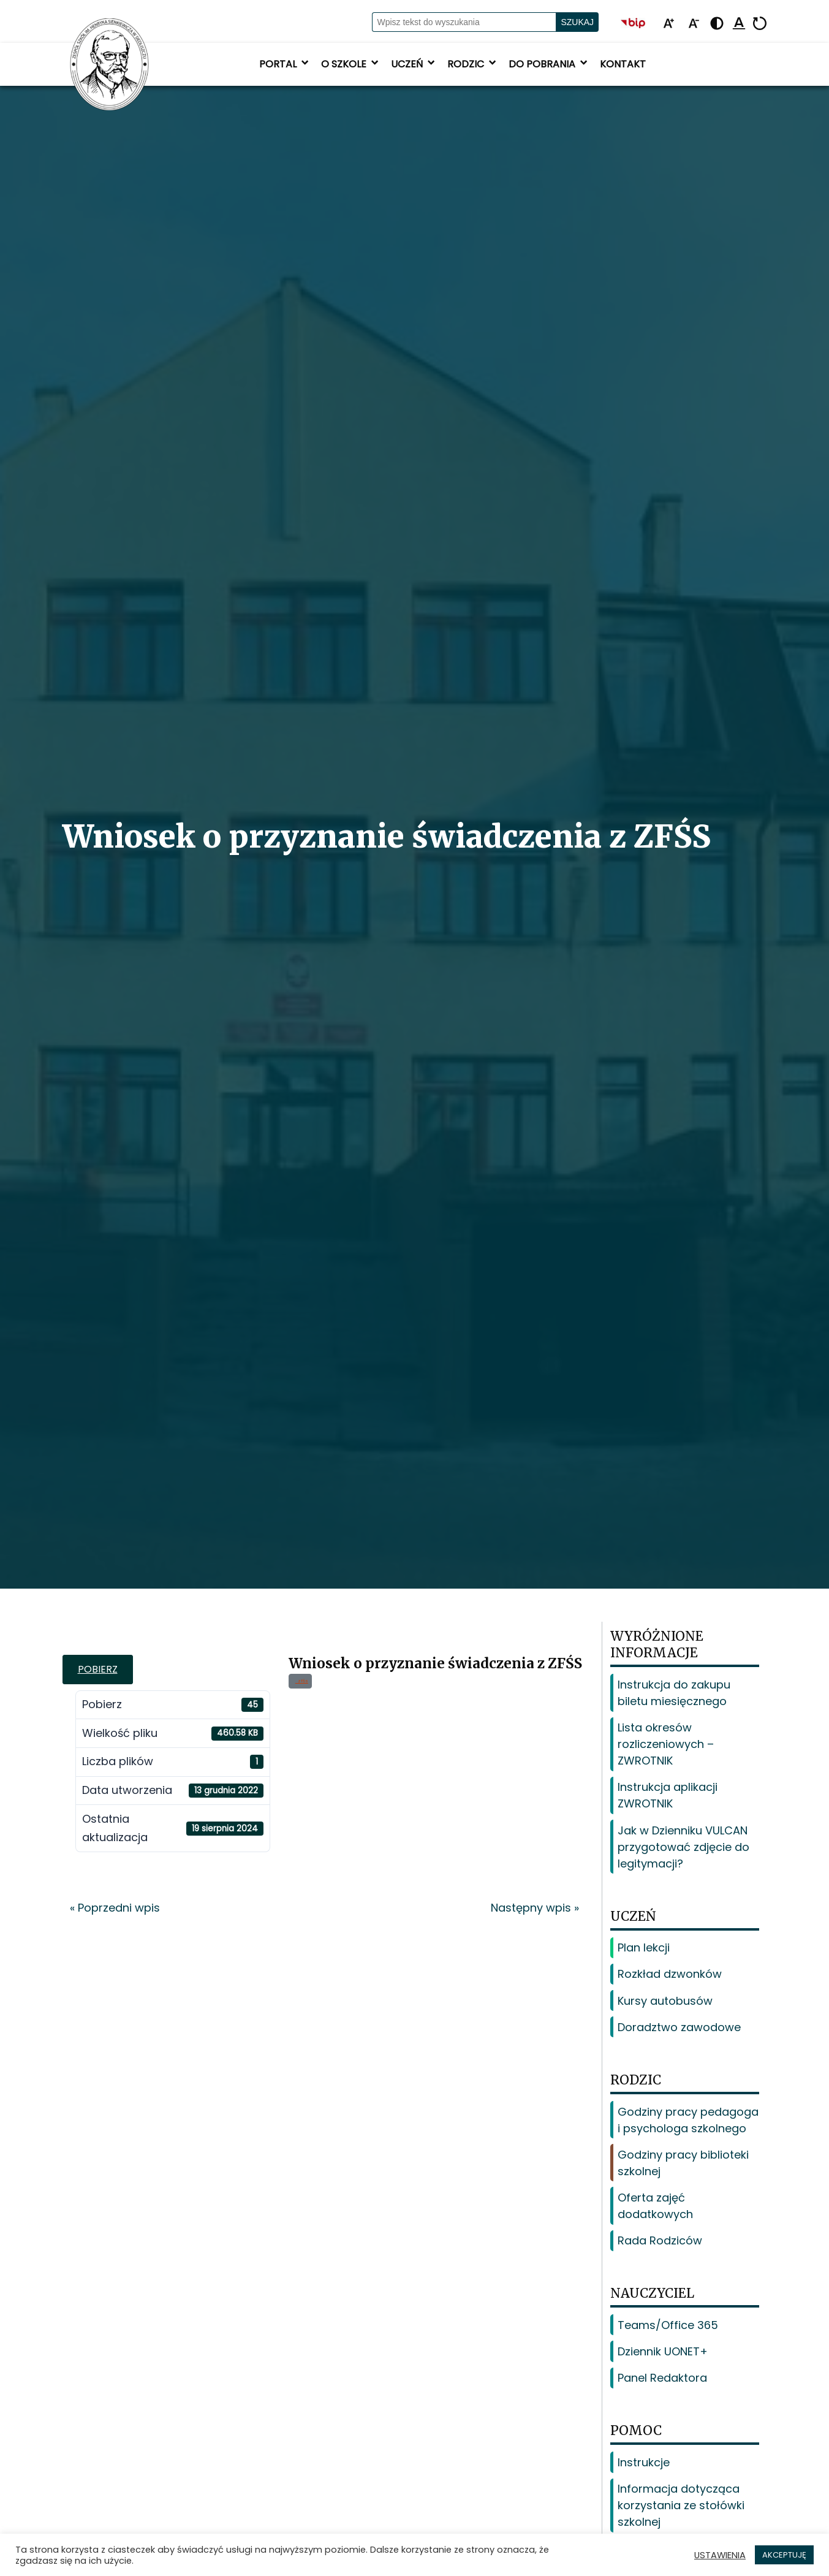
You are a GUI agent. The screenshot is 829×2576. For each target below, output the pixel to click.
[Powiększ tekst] (668, 24)
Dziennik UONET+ (663, 2351)
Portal (285, 64)
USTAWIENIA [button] (720, 2555)
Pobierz (98, 1669)
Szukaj (577, 22)
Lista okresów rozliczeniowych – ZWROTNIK (666, 1744)
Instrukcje (644, 2462)
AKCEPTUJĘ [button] (784, 2555)
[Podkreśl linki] (739, 24)
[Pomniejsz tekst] (693, 24)
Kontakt (623, 64)
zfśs (301, 1680)
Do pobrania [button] (549, 64)
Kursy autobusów (665, 2000)
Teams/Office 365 (668, 2325)
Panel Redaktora (662, 2377)
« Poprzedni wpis (115, 1907)
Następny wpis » (535, 1907)
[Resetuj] (760, 24)
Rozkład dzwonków (670, 1973)
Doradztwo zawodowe (679, 2027)
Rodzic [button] (473, 64)
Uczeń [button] (414, 64)
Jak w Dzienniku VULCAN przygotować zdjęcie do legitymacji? (683, 1847)
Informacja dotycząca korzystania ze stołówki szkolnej (681, 2505)
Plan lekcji (644, 1947)
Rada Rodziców (660, 2240)
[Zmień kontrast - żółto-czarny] (716, 24)
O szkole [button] (351, 64)
